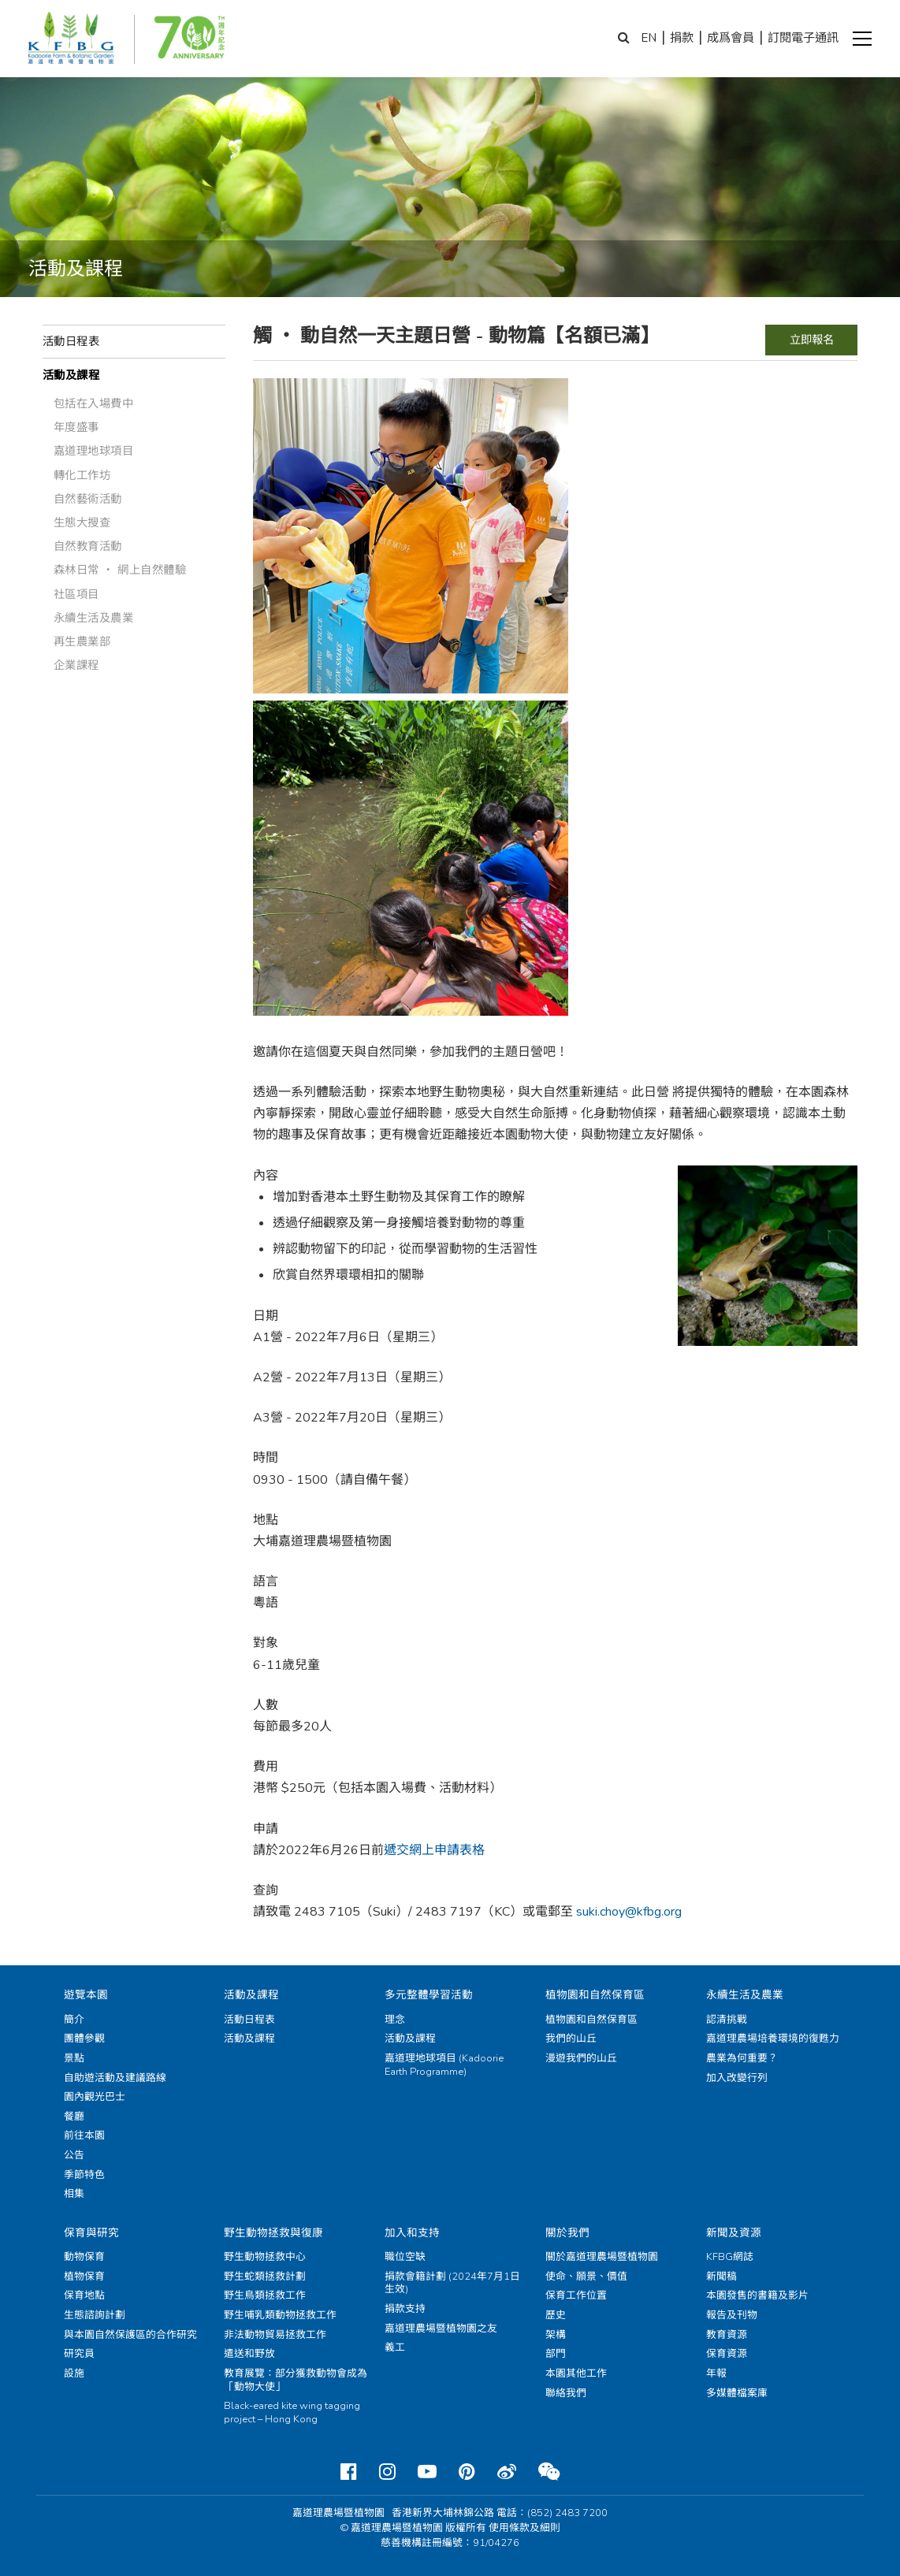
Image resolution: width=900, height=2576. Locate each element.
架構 (555, 2335)
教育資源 (726, 2335)
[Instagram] (387, 2472)
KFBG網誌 (729, 2257)
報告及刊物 (731, 2315)
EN (648, 38)
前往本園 (84, 2135)
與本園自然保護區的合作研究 (130, 2335)
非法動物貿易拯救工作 (275, 2335)
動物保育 (84, 2257)
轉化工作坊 (82, 475)
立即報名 (812, 340)
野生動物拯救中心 (265, 2257)
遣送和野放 (249, 2354)
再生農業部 (82, 641)
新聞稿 (721, 2276)
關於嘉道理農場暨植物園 (601, 2257)
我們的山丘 (571, 2038)
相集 (74, 2194)
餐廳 (74, 2116)
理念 (395, 2020)
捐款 (682, 38)
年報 (716, 2373)
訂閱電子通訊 (803, 38)
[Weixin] (549, 2472)
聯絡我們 (565, 2393)
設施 (74, 2373)
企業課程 (76, 665)
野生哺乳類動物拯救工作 (280, 2315)
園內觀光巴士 (94, 2097)
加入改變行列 (737, 2078)
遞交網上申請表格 (434, 1850)
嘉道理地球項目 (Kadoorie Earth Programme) (444, 2065)
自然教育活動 (88, 546)
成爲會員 (730, 38)
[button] (862, 38)
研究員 (79, 2354)
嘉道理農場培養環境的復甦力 (772, 2038)
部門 (555, 2354)
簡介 (74, 2020)
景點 (74, 2058)
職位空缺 (405, 2257)
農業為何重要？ (742, 2058)
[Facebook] (348, 2472)
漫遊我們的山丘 (581, 2058)
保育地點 (84, 2295)
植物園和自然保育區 (595, 1994)
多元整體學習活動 (429, 1994)
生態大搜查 (82, 522)
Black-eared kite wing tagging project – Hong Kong (292, 2412)
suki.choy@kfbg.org (629, 1911)
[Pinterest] (467, 2472)
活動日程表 (71, 341)
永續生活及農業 (94, 618)
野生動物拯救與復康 (273, 2232)
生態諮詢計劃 (94, 2315)
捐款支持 (405, 2309)
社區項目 (76, 594)
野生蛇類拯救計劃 (265, 2276)
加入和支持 (412, 2232)
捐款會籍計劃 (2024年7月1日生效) (452, 2283)
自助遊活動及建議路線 (115, 2078)
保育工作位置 (576, 2295)
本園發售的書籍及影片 (757, 2295)
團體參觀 (84, 2038)
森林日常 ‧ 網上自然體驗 (120, 570)
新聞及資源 (733, 2232)
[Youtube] (427, 2472)
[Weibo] (506, 2472)
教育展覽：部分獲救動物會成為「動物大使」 (295, 2380)
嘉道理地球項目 (94, 451)
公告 (74, 2155)
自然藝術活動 (88, 499)
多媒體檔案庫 (737, 2393)
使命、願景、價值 (586, 2276)
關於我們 (567, 2232)
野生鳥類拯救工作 (265, 2295)
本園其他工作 (576, 2373)
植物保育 (84, 2276)
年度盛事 (76, 427)
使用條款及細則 (524, 2528)
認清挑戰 (726, 2020)
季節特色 (84, 2175)
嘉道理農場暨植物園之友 (441, 2328)
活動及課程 (71, 375)
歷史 (555, 2315)
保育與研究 (91, 2232)
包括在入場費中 (94, 403)
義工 (395, 2347)
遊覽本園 (86, 1994)
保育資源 (726, 2354)
